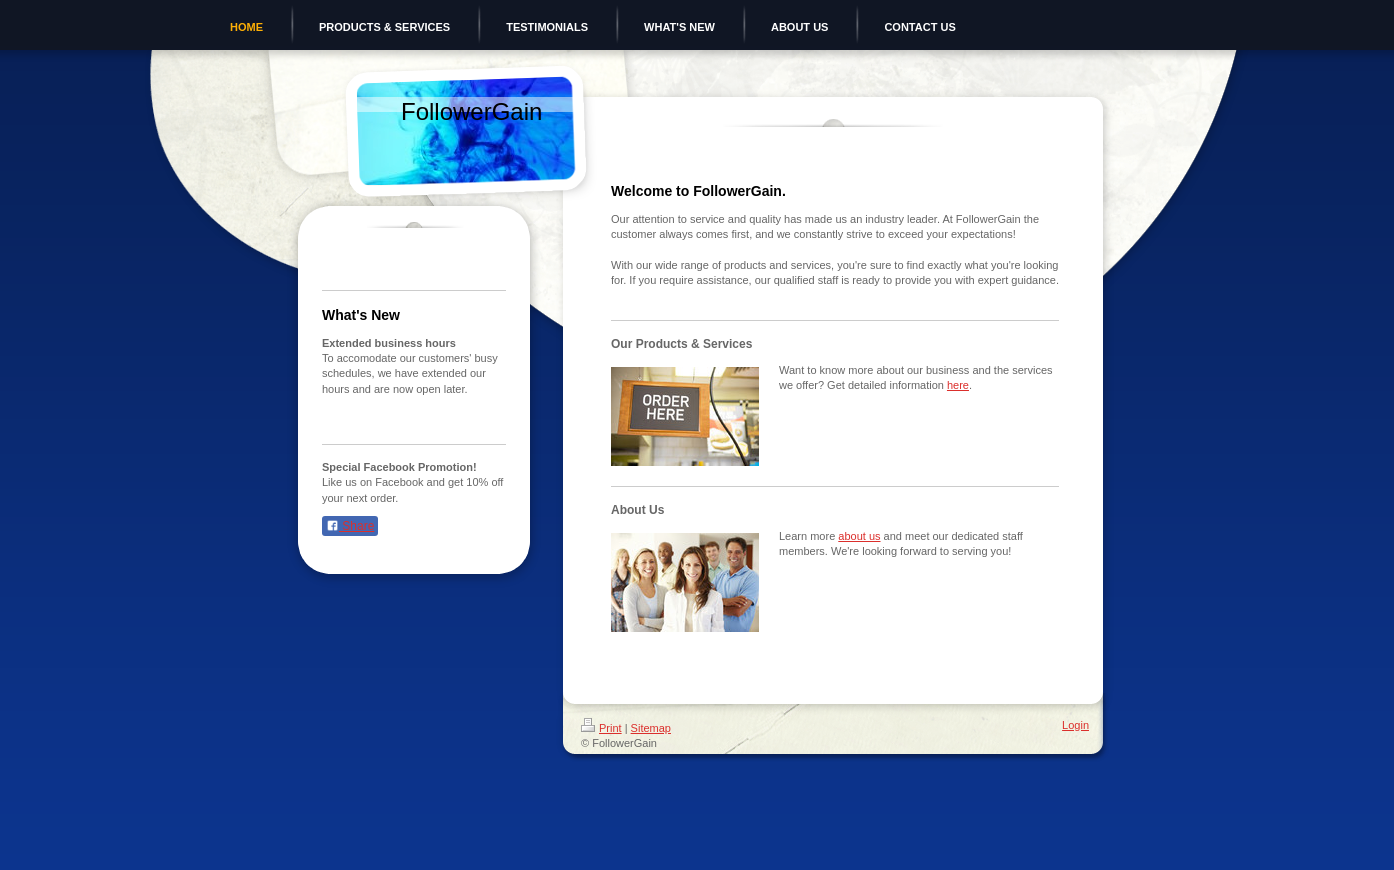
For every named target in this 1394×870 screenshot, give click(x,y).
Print (601, 728)
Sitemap (651, 728)
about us (859, 536)
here (958, 385)
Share (350, 526)
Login (1075, 725)
